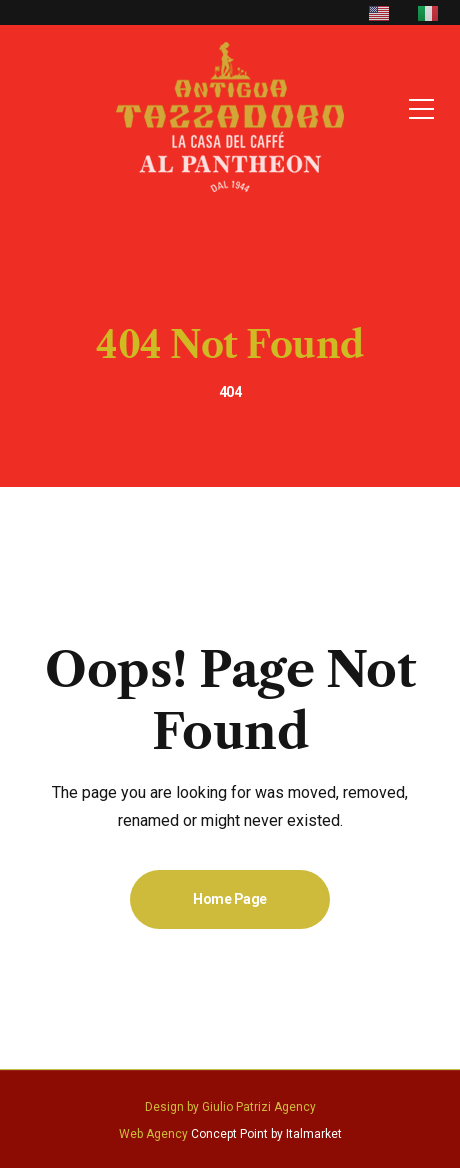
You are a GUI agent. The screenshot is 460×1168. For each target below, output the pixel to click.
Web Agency (153, 1134)
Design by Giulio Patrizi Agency (230, 1107)
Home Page (230, 899)
